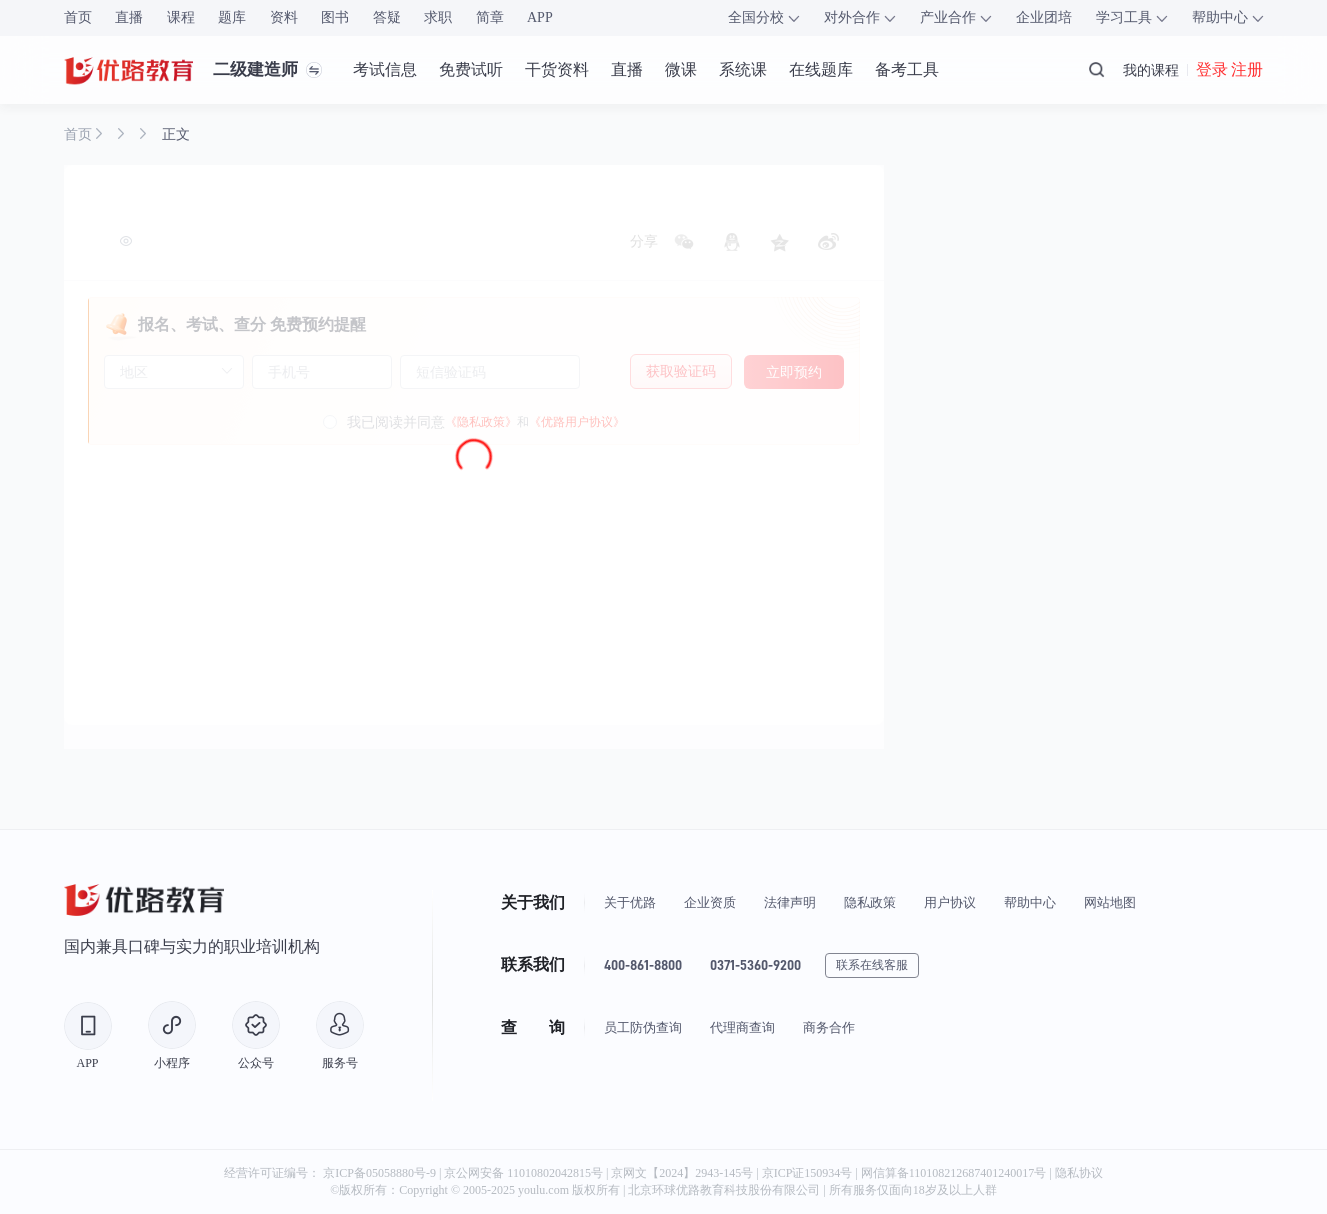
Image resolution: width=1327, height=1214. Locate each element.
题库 (232, 17)
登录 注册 (1229, 70)
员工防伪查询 (643, 1027)
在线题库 (821, 69)
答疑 (387, 17)
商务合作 (829, 1027)
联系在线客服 (872, 965)
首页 (78, 17)
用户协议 (950, 902)
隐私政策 (870, 902)
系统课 (743, 69)
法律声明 (790, 902)
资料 (284, 17)
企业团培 (1044, 17)
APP (540, 17)
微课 (681, 69)
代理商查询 (742, 1027)
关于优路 (630, 902)
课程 (181, 17)
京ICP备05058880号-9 (379, 1173)
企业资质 (710, 902)
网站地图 (1110, 902)
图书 (335, 17)
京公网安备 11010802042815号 (525, 1173)
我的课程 (1151, 70)
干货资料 (557, 69)
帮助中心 (1030, 902)
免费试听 (471, 69)
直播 (129, 17)
